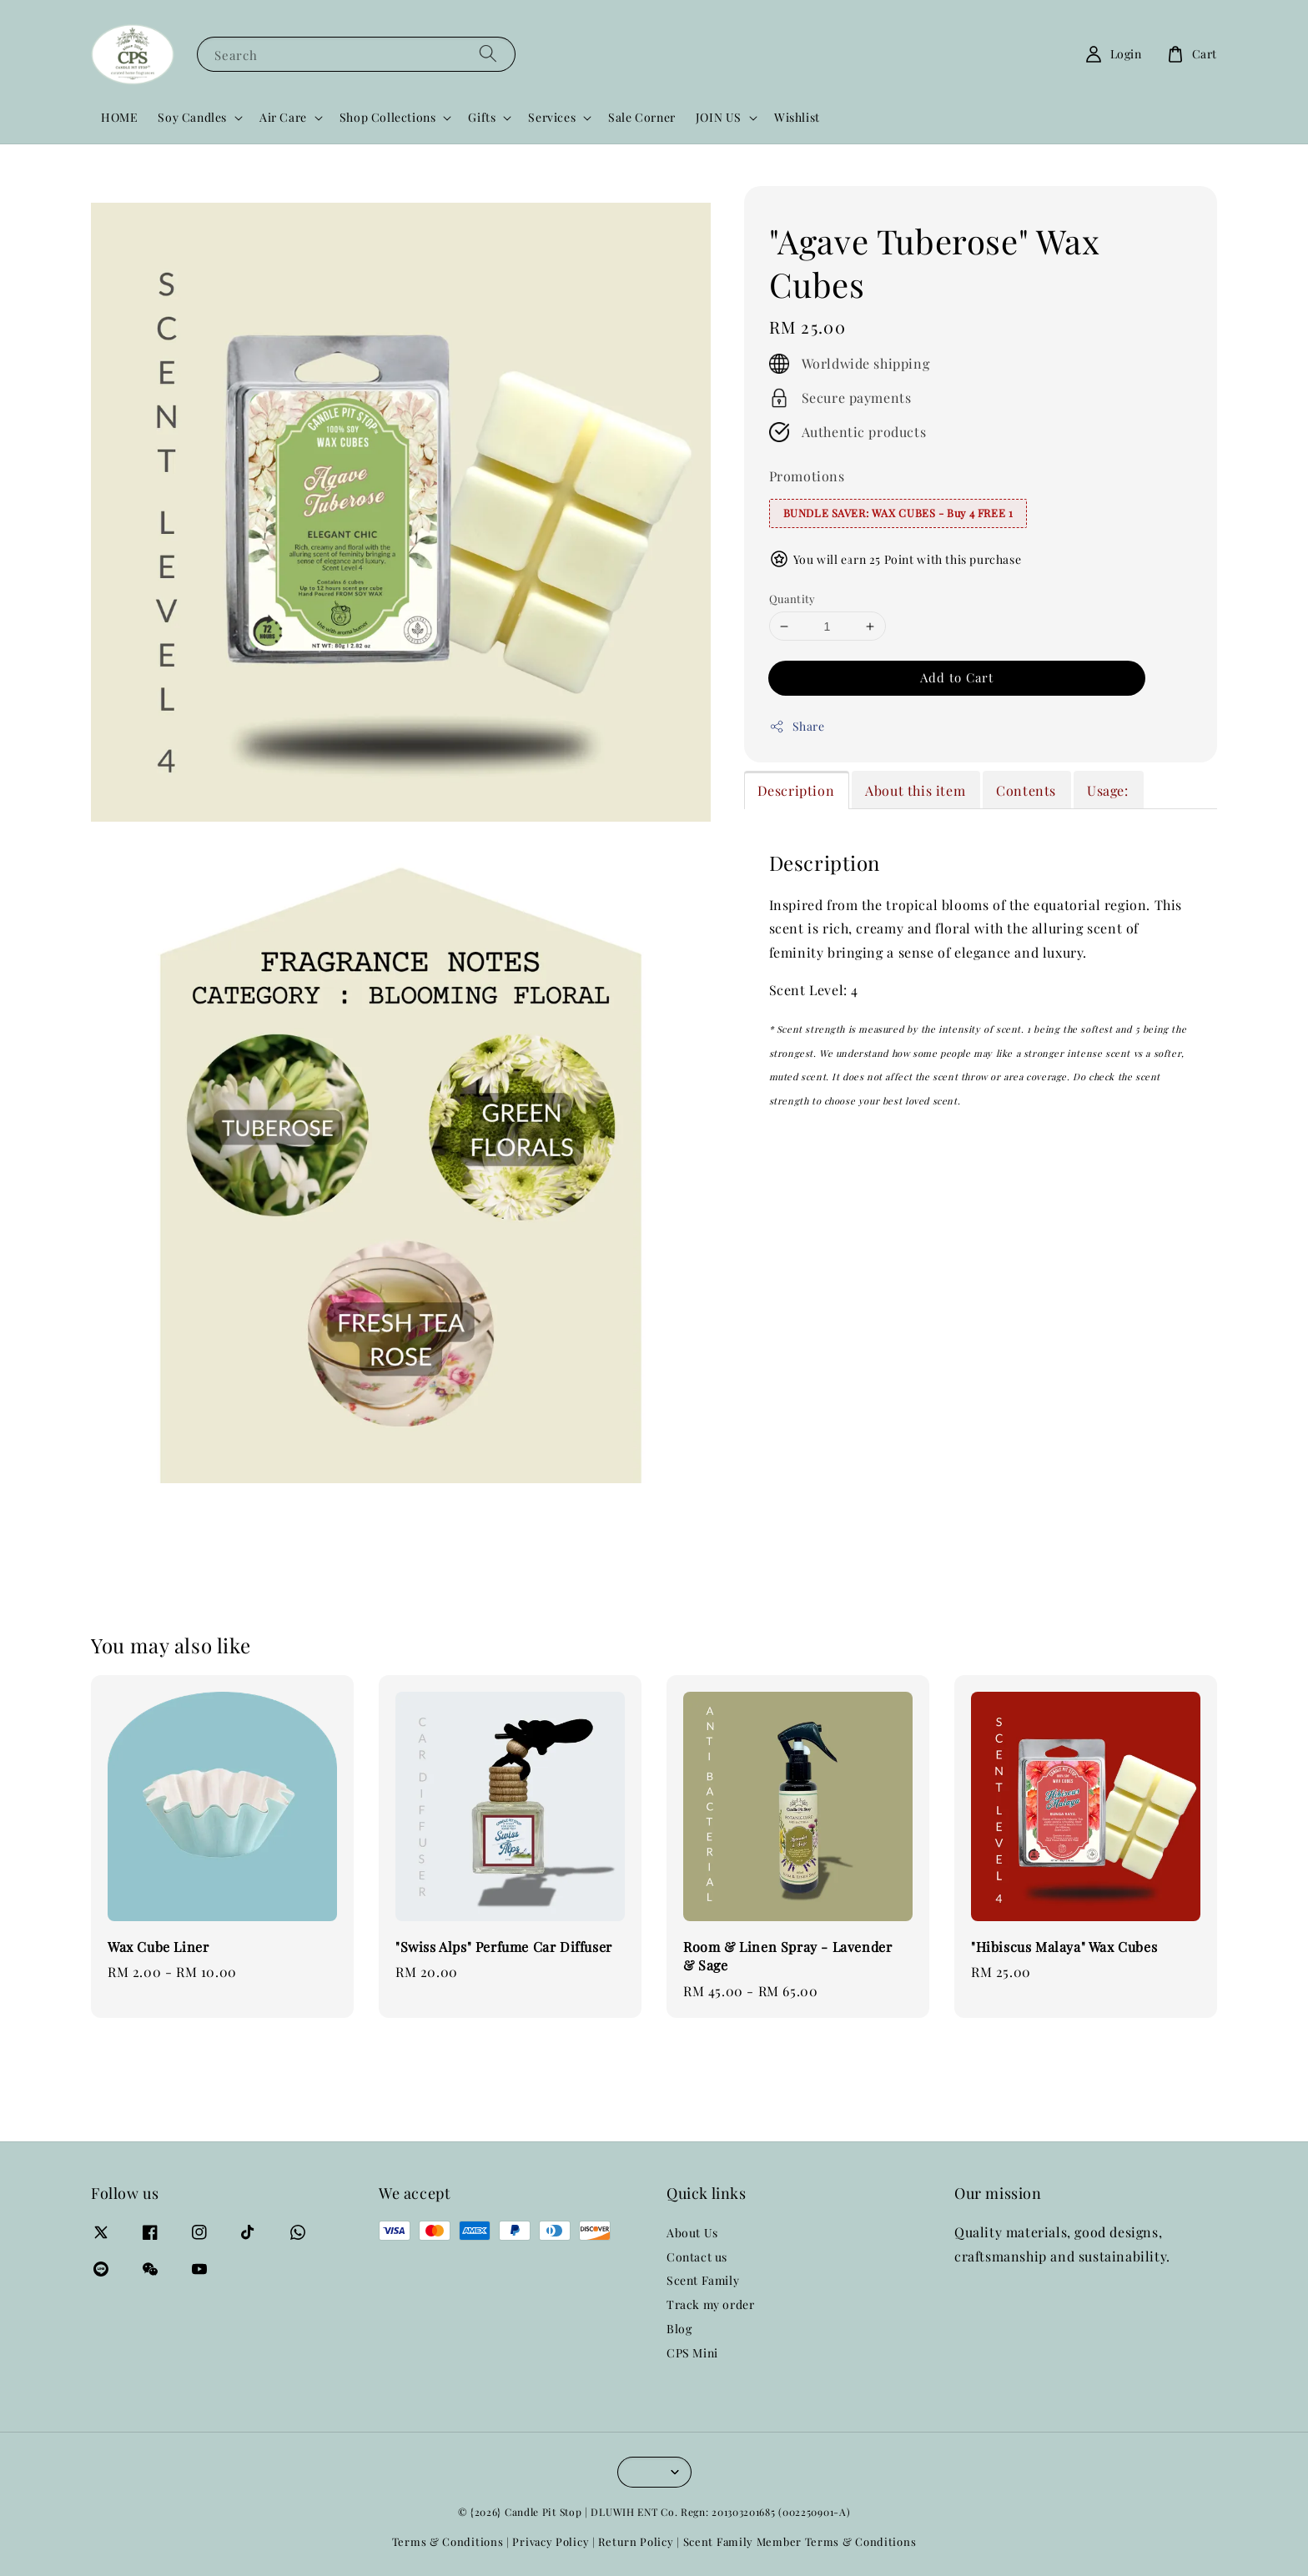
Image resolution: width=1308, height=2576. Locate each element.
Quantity (792, 598)
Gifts (482, 117)
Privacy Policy (550, 2541)
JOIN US (719, 117)
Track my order (710, 2304)
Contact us (697, 2257)
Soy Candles (192, 117)
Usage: (1108, 790)
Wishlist (797, 117)
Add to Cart (957, 677)
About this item (915, 790)
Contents (1026, 790)
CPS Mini (692, 2353)
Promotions (807, 476)
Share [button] (797, 726)
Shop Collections (388, 117)
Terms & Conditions (448, 2541)
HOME (119, 117)
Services (552, 117)
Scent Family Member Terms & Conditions (800, 2541)
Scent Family (703, 2280)
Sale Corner (642, 117)
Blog (679, 2329)
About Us (692, 2233)
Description (796, 790)
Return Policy (635, 2541)
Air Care (283, 117)
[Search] (488, 54)
